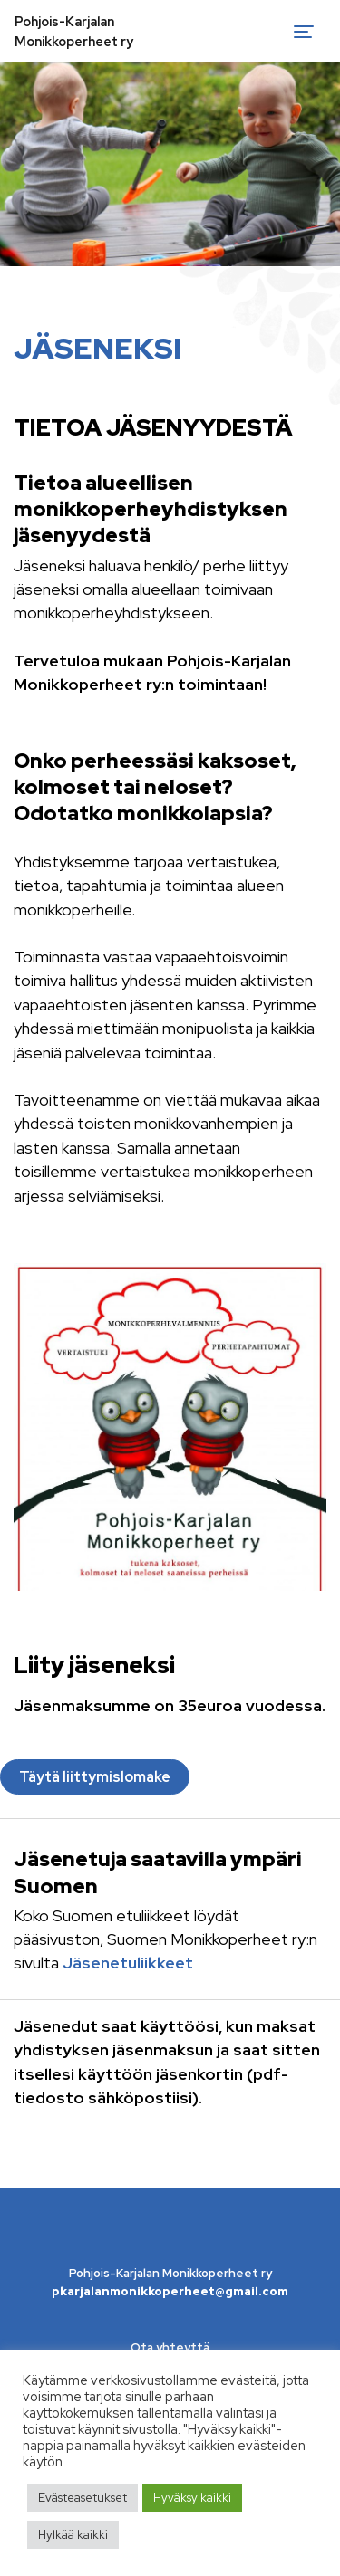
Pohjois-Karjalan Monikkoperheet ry (74, 31)
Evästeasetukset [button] (82, 2497)
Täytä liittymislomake (94, 1776)
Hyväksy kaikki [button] (192, 2497)
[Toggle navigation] (303, 31)
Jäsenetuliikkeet (128, 1962)
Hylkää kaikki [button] (73, 2534)
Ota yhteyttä (170, 2347)
